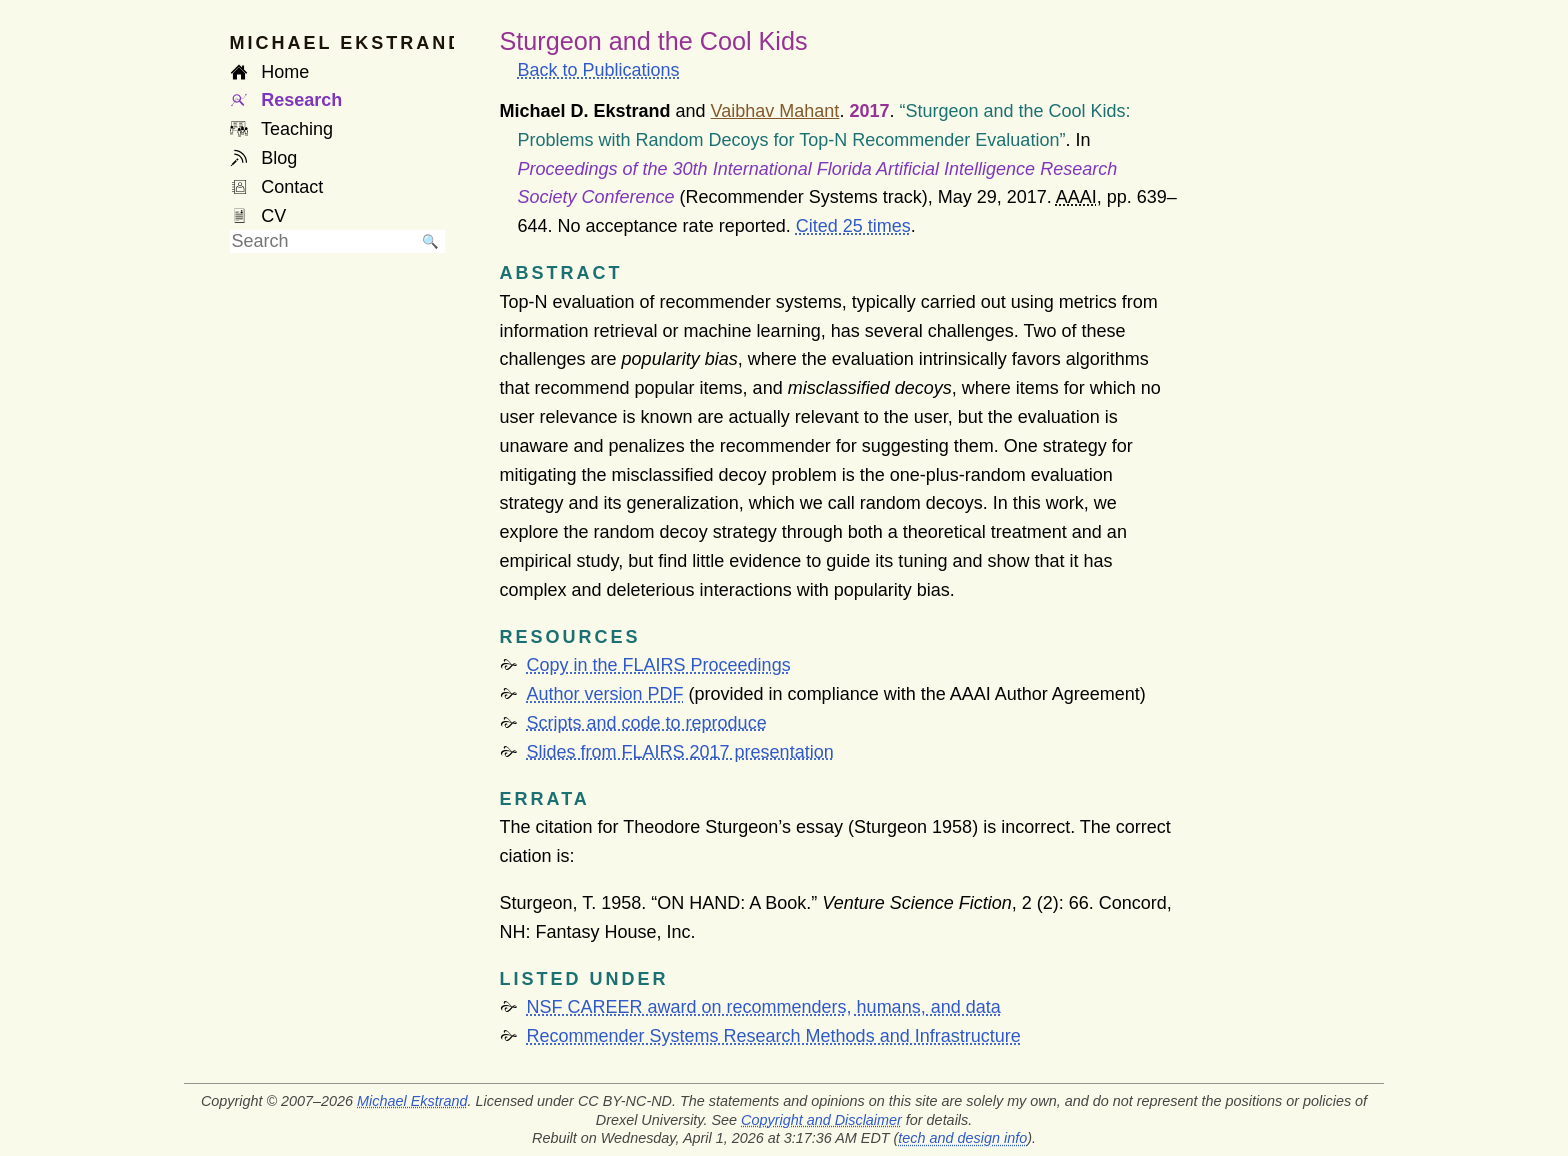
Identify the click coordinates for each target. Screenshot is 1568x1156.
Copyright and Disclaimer (821, 1120)
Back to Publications (599, 70)
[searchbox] (323, 241)
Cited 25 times (853, 226)
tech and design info (962, 1138)
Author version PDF (605, 694)
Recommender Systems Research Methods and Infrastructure (774, 1036)
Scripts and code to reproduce (647, 723)
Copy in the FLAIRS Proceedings (659, 665)
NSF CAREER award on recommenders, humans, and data (764, 1007)
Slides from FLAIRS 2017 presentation (680, 752)
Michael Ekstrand (412, 1101)
